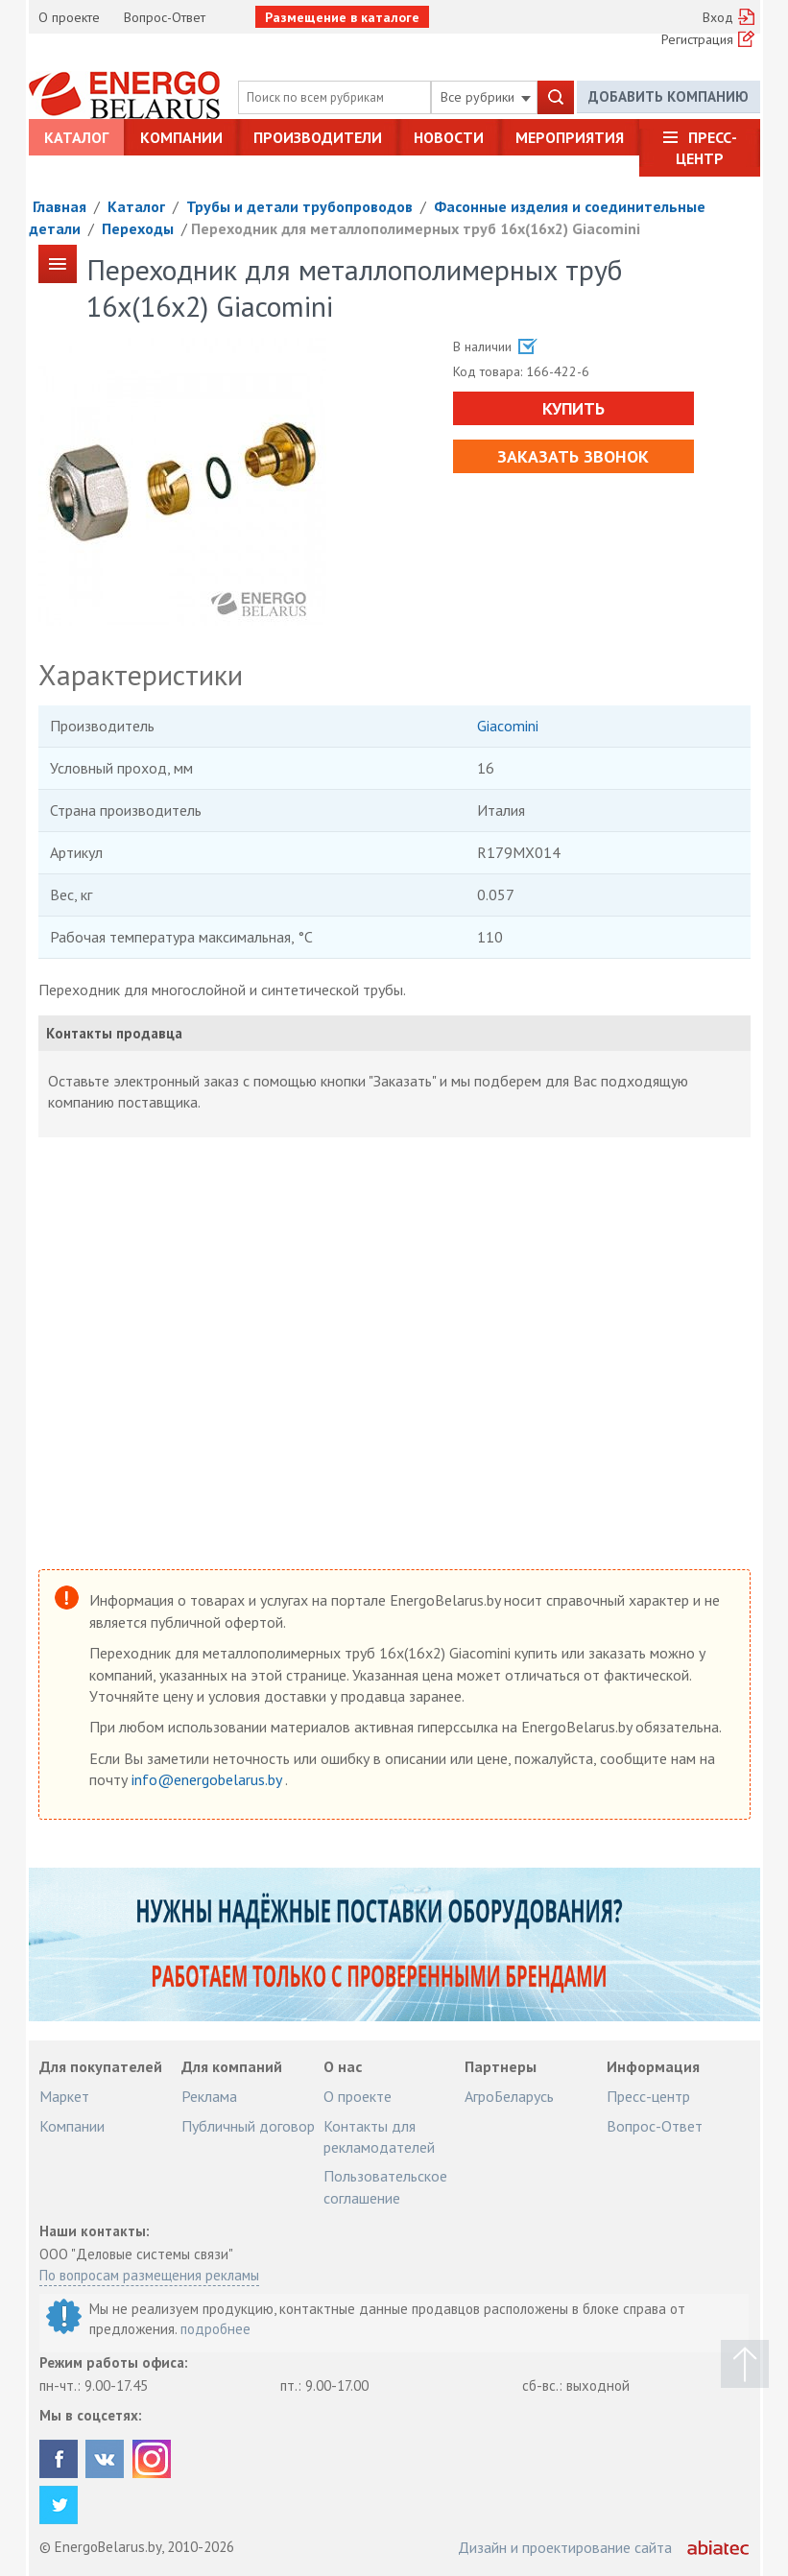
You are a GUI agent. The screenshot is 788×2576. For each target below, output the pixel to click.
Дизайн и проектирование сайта (565, 2547)
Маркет (64, 2096)
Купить (573, 408)
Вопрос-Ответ (164, 17)
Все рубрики (486, 97)
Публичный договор (248, 2125)
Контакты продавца (114, 1033)
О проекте (69, 17)
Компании (181, 137)
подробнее (215, 2329)
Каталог (76, 137)
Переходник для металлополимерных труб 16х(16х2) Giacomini (415, 228)
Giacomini (507, 725)
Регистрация (697, 39)
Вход (718, 17)
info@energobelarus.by (208, 1779)
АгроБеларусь (509, 2096)
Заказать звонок (573, 456)
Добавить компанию (668, 96)
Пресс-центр (706, 148)
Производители (317, 137)
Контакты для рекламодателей (379, 2136)
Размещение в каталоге (342, 17)
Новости (449, 137)
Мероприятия (569, 137)
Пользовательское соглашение (385, 2186)
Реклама (209, 2096)
